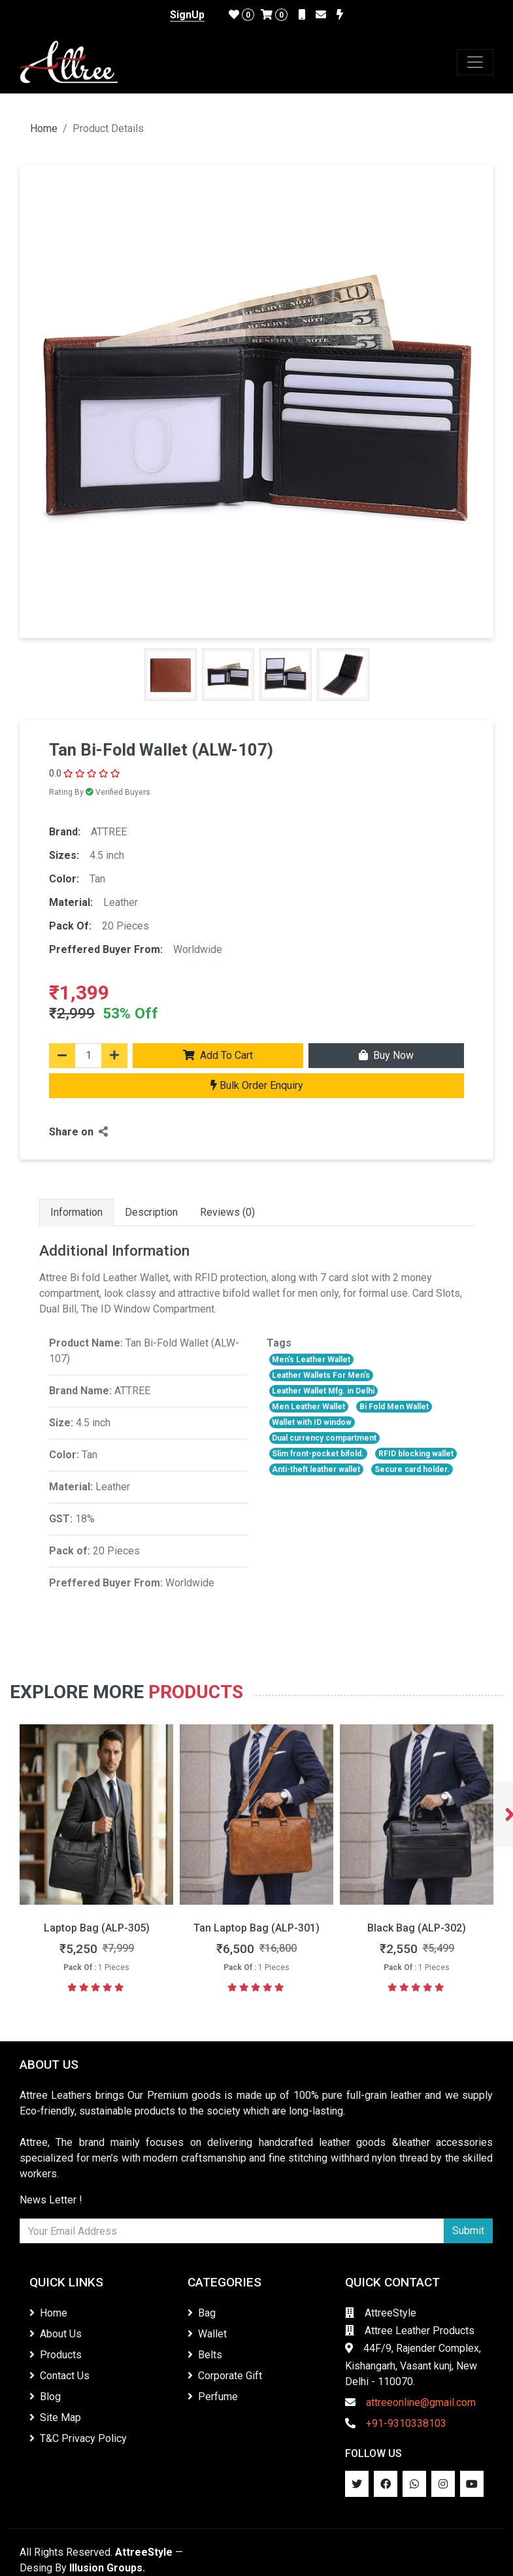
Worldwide (197, 949)
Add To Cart (218, 1055)
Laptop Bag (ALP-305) (257, 1928)
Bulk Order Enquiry (256, 1085)
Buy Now (386, 1055)
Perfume (213, 2396)
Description (151, 1212)
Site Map (55, 2417)
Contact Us (59, 2375)
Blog (45, 2396)
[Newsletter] (232, 2230)
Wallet (207, 2334)
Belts (205, 2355)
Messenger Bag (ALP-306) (96, 1928)
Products (195, 1692)
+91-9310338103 (395, 2423)
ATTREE (109, 832)
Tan (97, 879)
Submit (468, 2230)
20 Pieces (125, 926)
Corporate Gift (225, 2375)
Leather (120, 902)
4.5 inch (107, 855)
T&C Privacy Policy (78, 2438)
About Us (55, 2334)
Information (76, 1212)
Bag (202, 2313)
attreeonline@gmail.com (410, 2402)
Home (44, 128)
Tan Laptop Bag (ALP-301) (417, 1928)
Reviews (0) (227, 1212)
